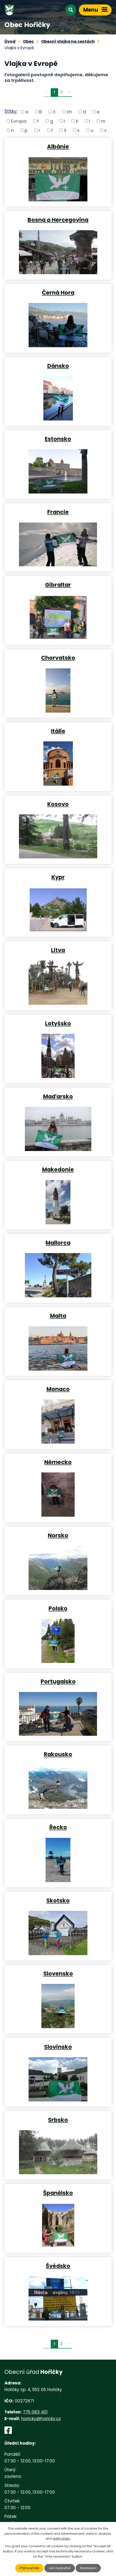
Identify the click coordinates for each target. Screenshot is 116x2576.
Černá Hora (58, 292)
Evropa (18, 121)
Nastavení (88, 2568)
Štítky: (10, 111)
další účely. (62, 2538)
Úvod (10, 41)
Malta (58, 1315)
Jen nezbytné (59, 2568)
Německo (58, 1462)
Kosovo (58, 804)
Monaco (58, 1389)
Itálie (58, 730)
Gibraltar (58, 584)
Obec (28, 41)
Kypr (58, 877)
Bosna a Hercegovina (58, 219)
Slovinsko (58, 2046)
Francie (58, 511)
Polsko (58, 1608)
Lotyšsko (58, 1023)
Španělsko (58, 2192)
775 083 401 (35, 2412)
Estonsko (58, 438)
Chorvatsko (58, 657)
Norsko (58, 1535)
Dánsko (58, 365)
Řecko (58, 1827)
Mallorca (58, 1242)
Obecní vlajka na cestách (68, 41)
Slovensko (58, 1973)
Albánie (58, 146)
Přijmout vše (29, 2568)
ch (69, 112)
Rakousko (58, 1754)
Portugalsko (58, 1681)
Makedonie (58, 1169)
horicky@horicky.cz (41, 2419)
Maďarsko (58, 1096)
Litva (58, 950)
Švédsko (58, 2265)
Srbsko (58, 2119)
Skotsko (58, 1900)
